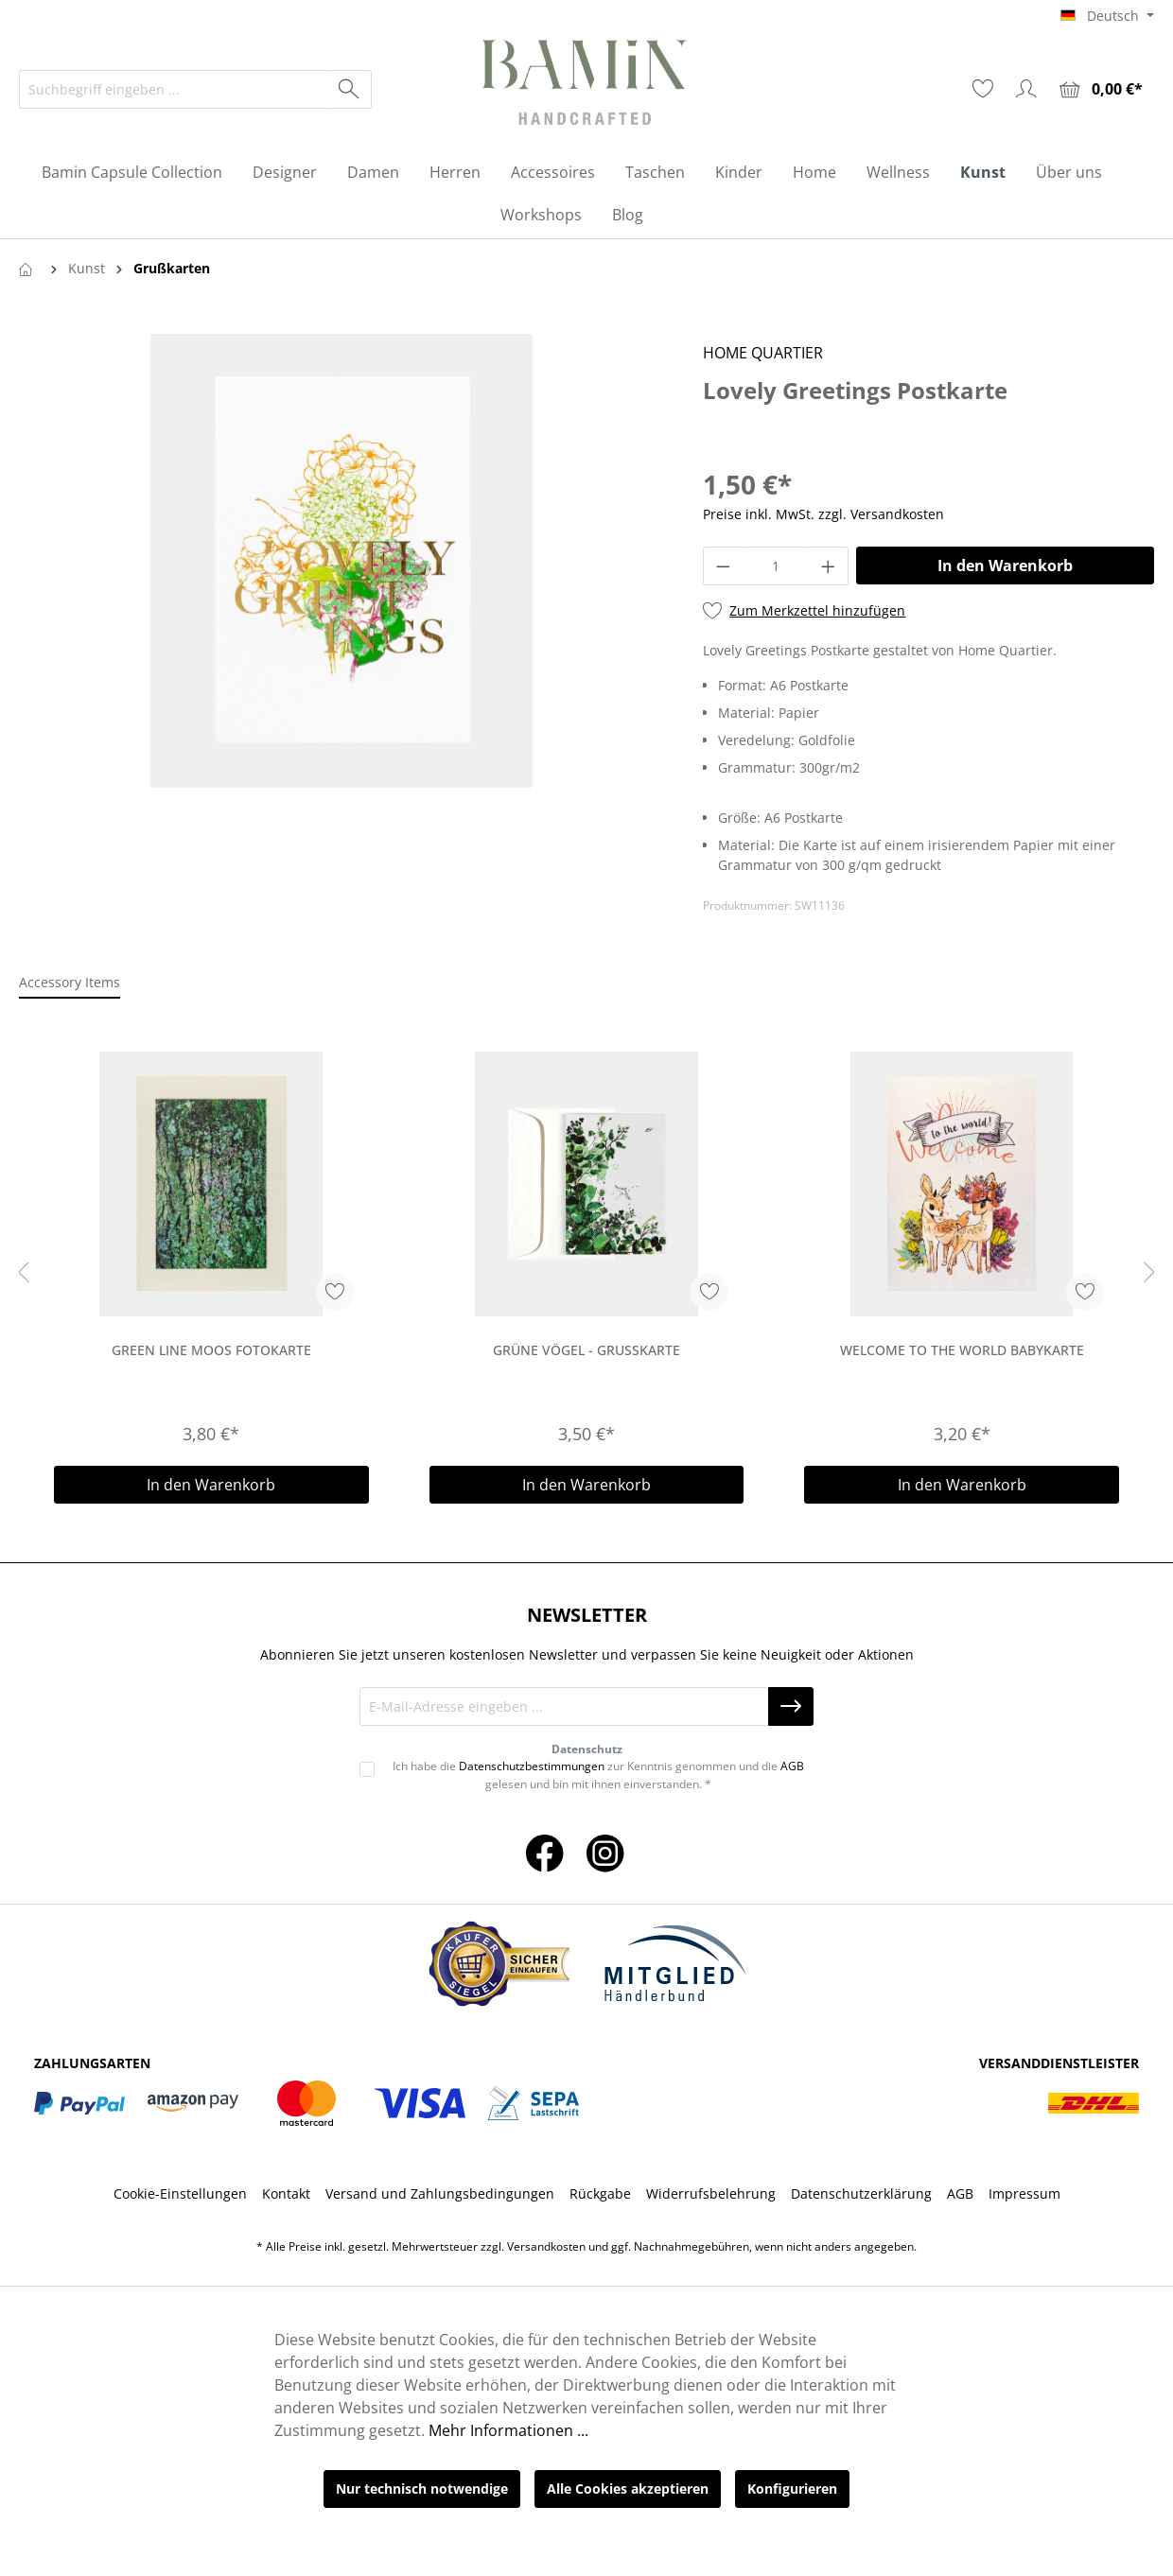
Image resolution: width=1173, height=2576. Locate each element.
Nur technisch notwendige (422, 2489)
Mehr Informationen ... (508, 2430)
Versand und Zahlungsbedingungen (439, 2193)
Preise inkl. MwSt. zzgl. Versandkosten (823, 514)
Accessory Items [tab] (69, 982)
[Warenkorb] (1101, 89)
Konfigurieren (792, 2489)
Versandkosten (546, 2246)
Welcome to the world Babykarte (962, 1350)
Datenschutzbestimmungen (531, 1766)
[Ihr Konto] (1026, 89)
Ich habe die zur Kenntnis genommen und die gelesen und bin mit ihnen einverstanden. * (598, 1774)
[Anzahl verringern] (723, 566)
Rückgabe (600, 2193)
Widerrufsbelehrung (711, 2193)
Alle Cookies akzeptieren (628, 2489)
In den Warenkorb (1005, 565)
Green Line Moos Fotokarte (211, 1350)
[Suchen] (349, 89)
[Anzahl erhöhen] (829, 566)
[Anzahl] (776, 566)
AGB (792, 1766)
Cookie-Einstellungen (180, 2193)
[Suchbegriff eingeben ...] (173, 89)
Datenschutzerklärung (861, 2193)
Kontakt (286, 2193)
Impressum (1024, 2193)
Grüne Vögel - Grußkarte (586, 1350)
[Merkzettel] (983, 89)
